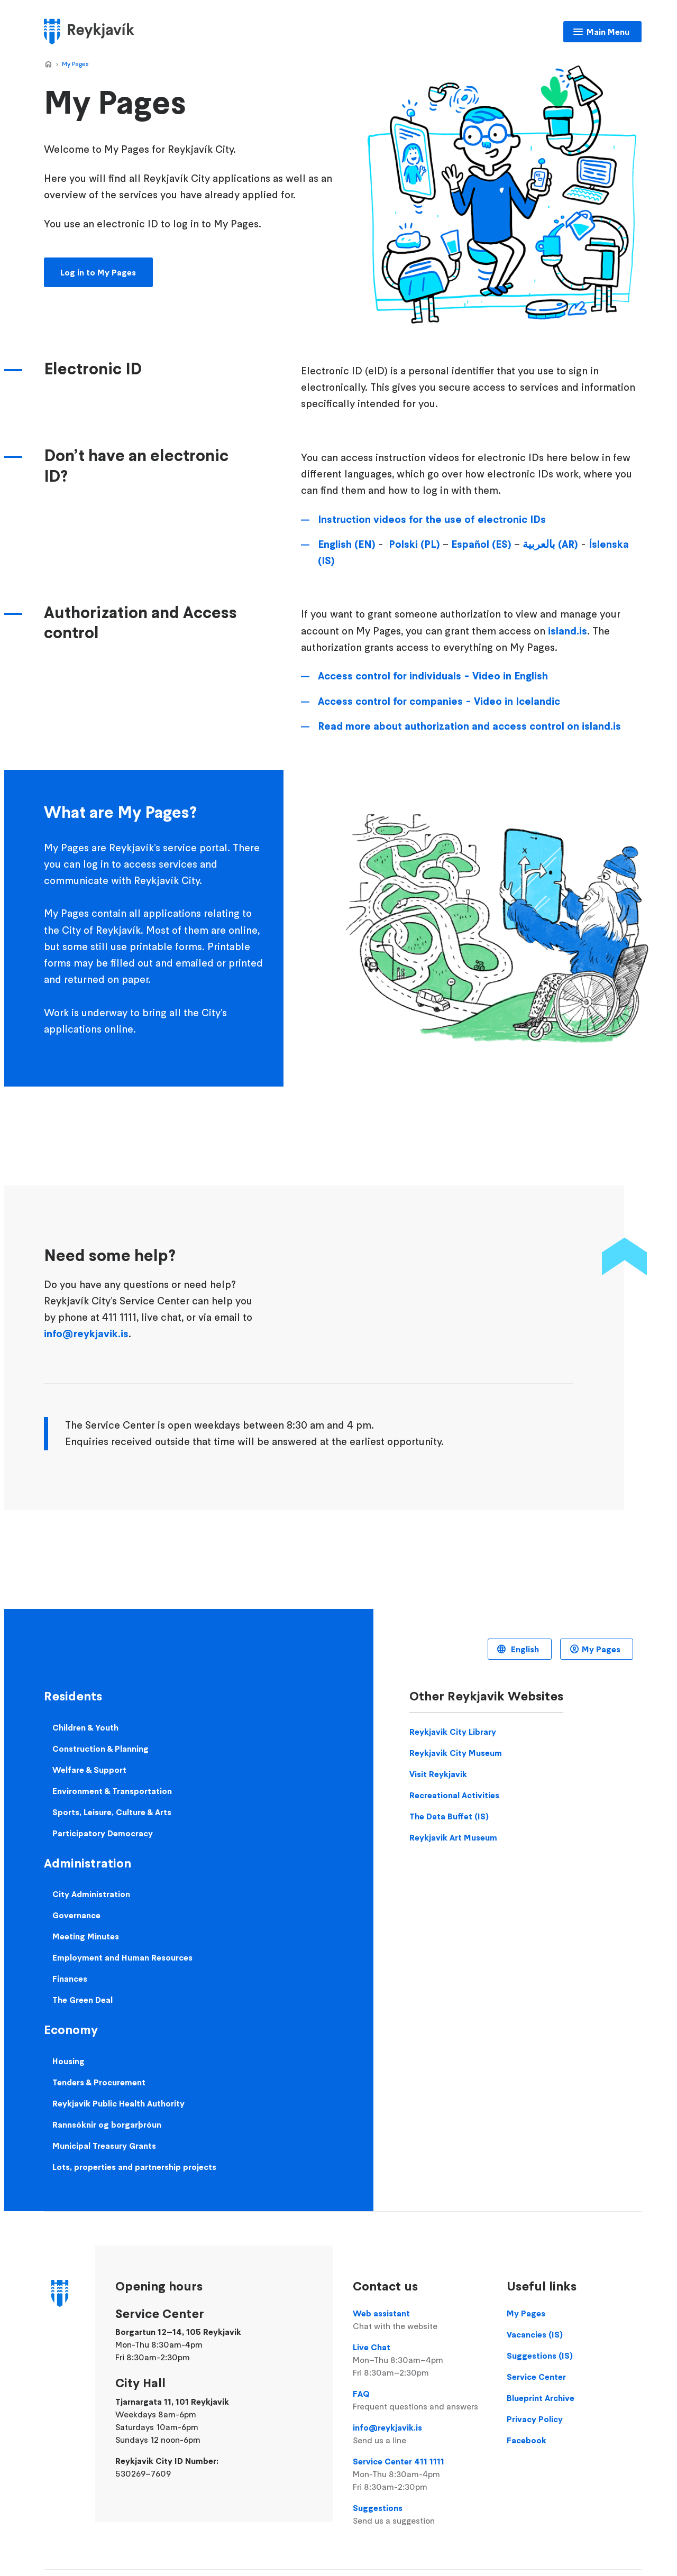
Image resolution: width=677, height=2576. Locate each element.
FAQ (420, 2400)
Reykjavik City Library (452, 1731)
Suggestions (420, 2515)
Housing (68, 2061)
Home (48, 64)
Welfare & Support (89, 1769)
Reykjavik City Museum (455, 1752)
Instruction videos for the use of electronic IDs (432, 519)
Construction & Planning (100, 1748)
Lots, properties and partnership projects (134, 2166)
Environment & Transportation (112, 1791)
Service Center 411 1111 (420, 2474)
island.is (567, 630)
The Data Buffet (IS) (449, 1816)
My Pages (75, 64)
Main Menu (608, 31)
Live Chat (420, 2360)
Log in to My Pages (98, 272)
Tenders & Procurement (98, 2082)
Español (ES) (481, 544)
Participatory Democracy (102, 1833)
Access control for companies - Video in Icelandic (439, 701)
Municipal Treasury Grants (104, 2145)
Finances (69, 1978)
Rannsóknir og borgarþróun (106, 2124)
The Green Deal (82, 1999)
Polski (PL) (414, 544)
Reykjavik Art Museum (453, 1837)
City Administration (91, 1894)
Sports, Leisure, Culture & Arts (111, 1812)
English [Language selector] (524, 1649)
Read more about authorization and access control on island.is (469, 726)
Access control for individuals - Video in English (433, 675)
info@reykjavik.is (86, 1333)
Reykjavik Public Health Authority (118, 2103)
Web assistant (420, 2320)
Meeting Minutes (85, 1936)
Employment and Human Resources (122, 1957)
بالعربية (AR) (550, 544)
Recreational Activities (454, 1795)
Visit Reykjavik (438, 1774)
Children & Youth (85, 1727)
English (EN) (347, 544)
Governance (76, 1915)
